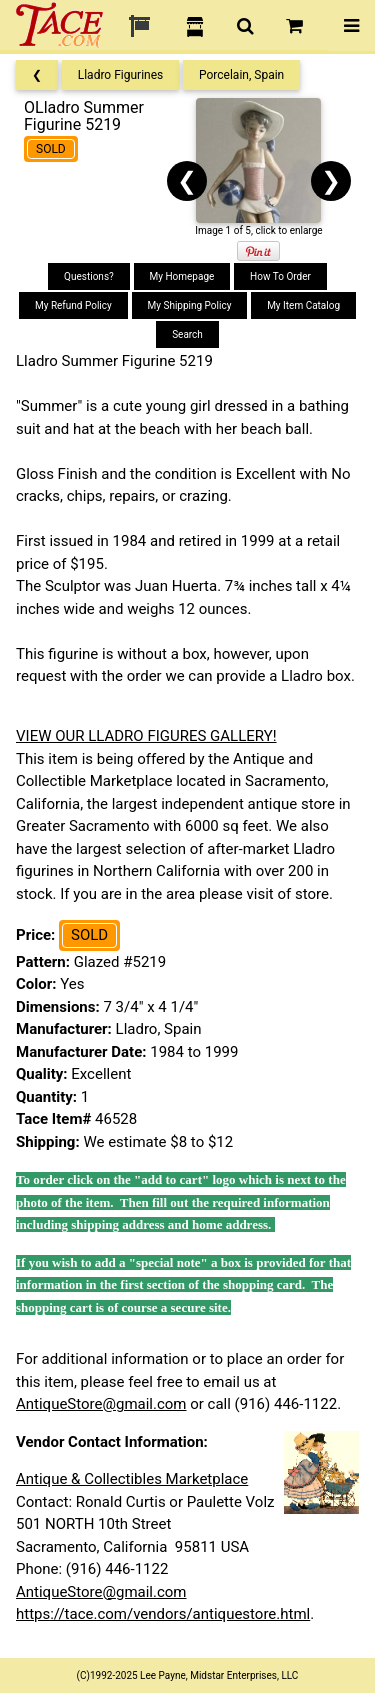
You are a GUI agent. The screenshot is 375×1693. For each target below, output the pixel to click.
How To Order (280, 276)
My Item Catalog (303, 305)
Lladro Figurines (121, 75)
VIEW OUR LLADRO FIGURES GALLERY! (146, 736)
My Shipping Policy (190, 305)
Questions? (89, 276)
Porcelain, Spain (241, 75)
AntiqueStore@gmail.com (101, 1404)
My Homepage (182, 276)
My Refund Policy (73, 305)
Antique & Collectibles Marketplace (132, 1479)
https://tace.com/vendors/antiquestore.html (163, 1614)
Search (187, 334)
